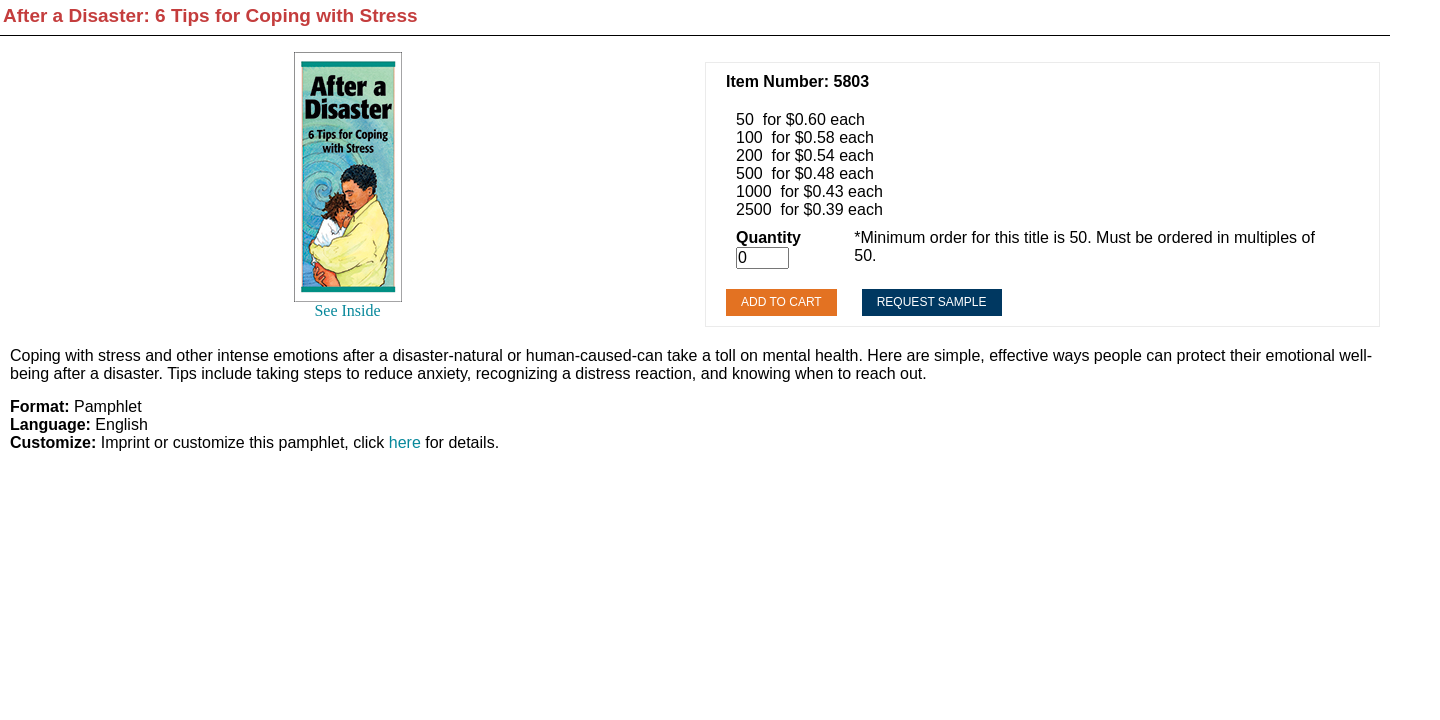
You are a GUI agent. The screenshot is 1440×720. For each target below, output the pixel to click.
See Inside (347, 310)
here (405, 442)
